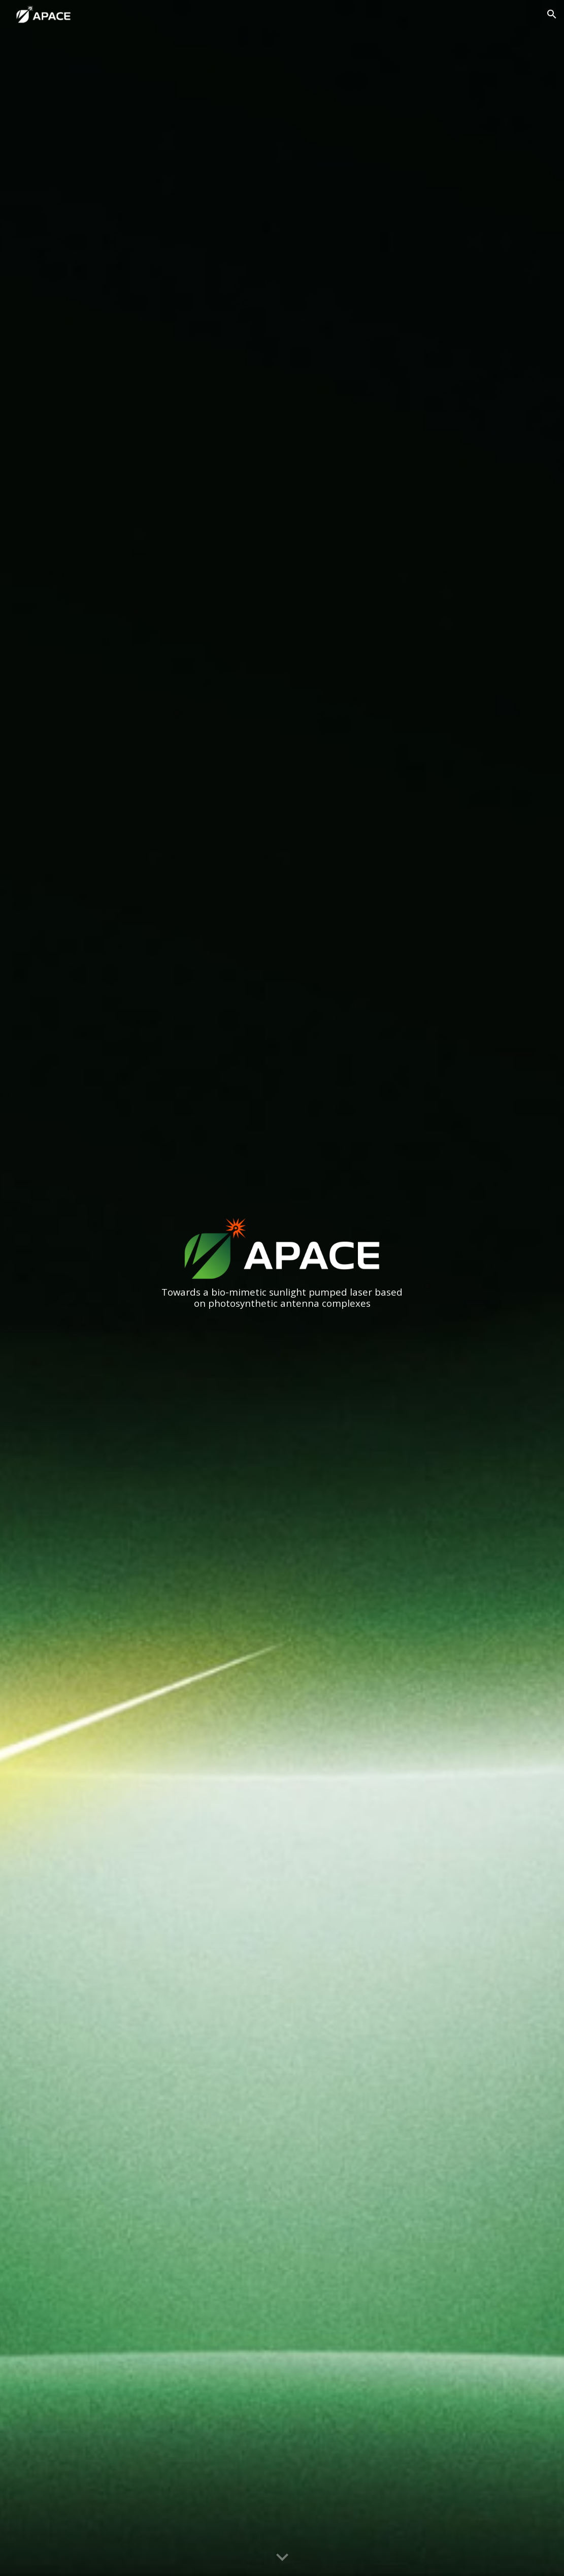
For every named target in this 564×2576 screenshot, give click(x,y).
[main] (281, 1297)
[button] (552, 14)
